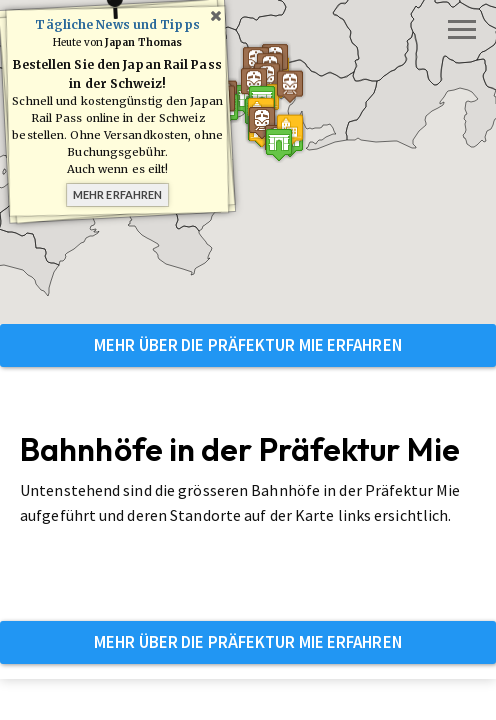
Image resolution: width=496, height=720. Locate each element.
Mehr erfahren (117, 194)
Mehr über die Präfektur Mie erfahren (248, 345)
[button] (275, 151)
